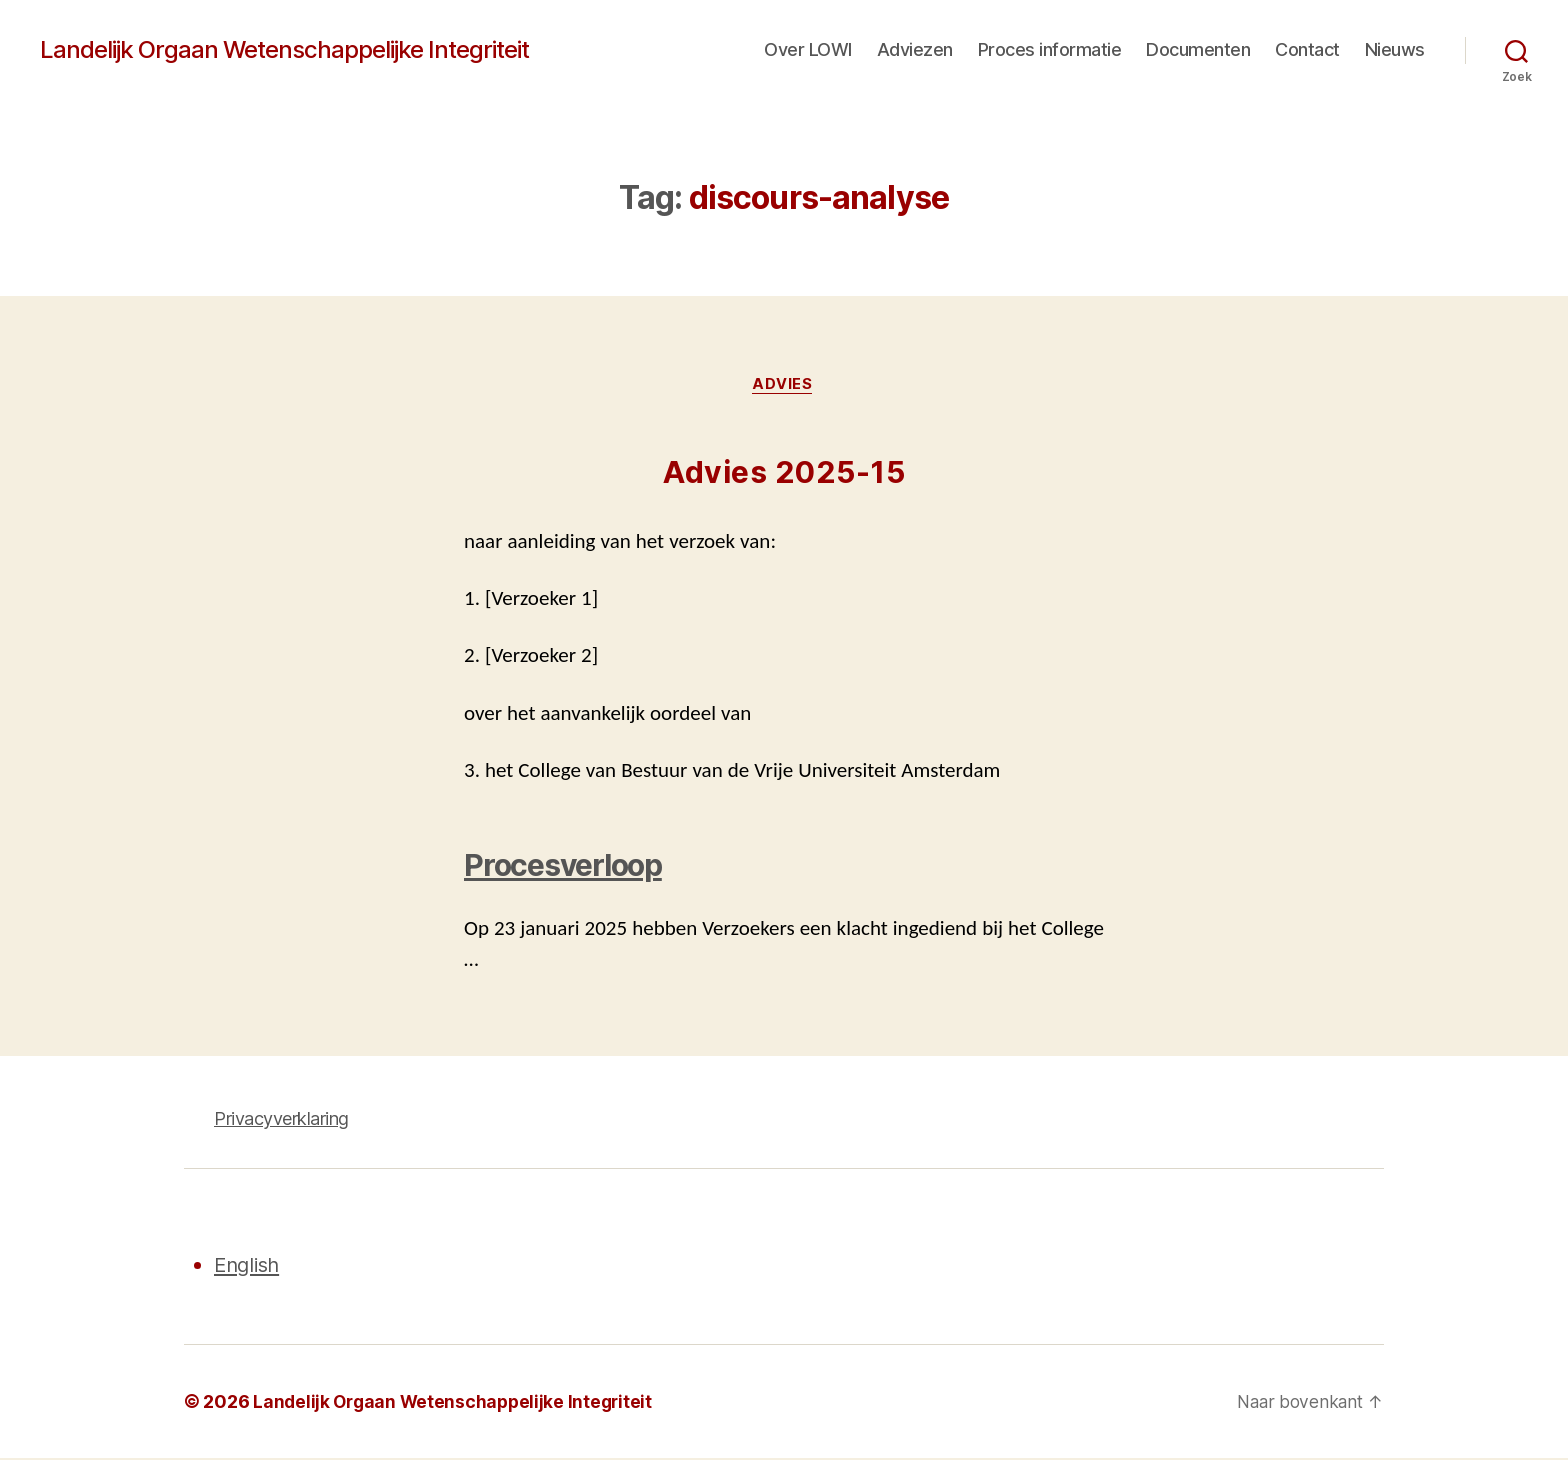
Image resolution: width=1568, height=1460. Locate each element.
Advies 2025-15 (784, 474)
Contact (1307, 49)
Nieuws (1395, 49)
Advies (784, 385)
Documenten (1198, 49)
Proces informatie (1050, 49)
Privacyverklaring (281, 1120)
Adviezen (915, 49)
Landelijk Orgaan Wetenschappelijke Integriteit (284, 50)
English (249, 1266)
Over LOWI (808, 49)
